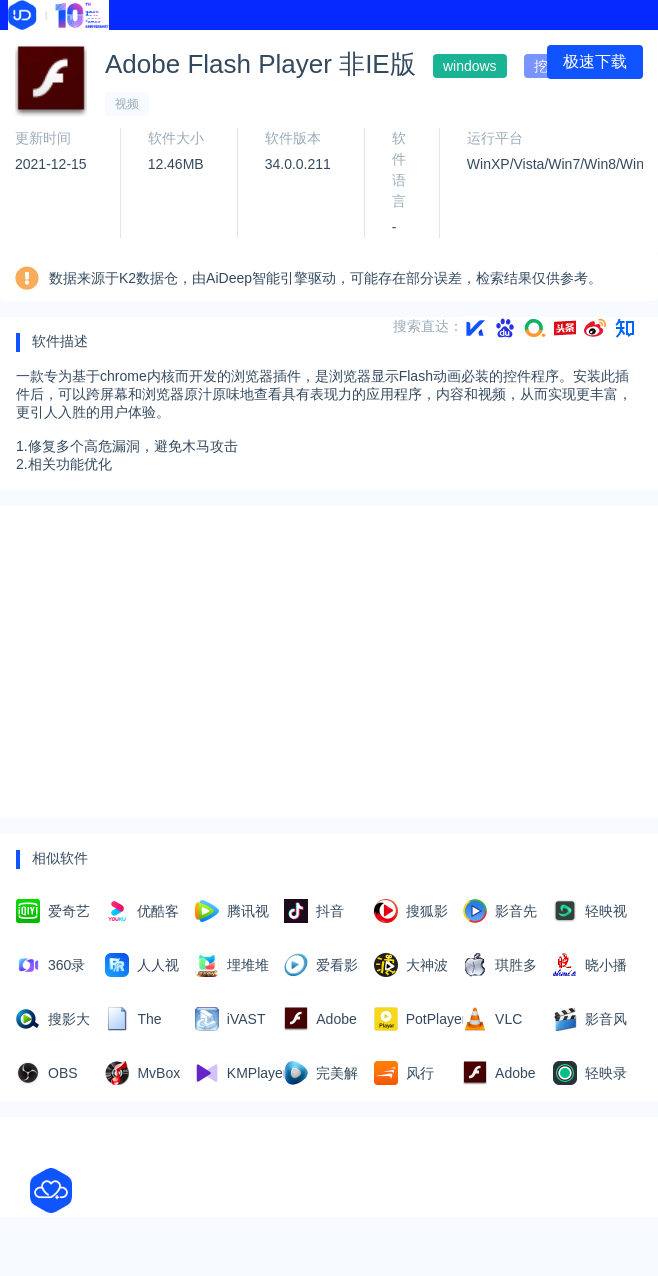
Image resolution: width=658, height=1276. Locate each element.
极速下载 (595, 61)
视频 (127, 104)
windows (470, 66)
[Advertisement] (329, 662)
